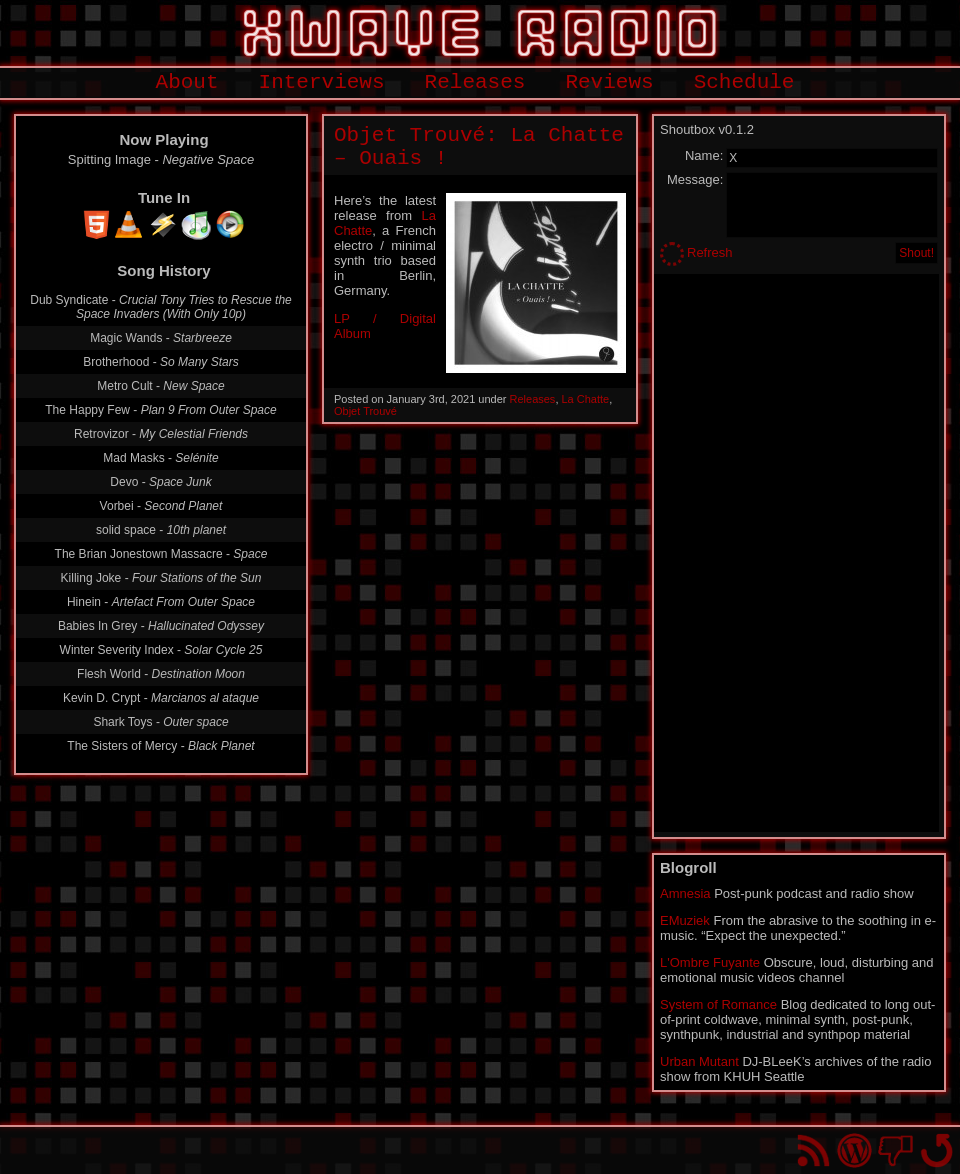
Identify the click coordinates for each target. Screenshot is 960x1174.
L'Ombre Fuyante (710, 962)
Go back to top (936, 1150)
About (187, 82)
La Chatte (586, 399)
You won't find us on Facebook (895, 1150)
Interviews (322, 82)
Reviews (609, 82)
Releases (475, 82)
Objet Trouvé (365, 411)
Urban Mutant (699, 1061)
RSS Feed (813, 1150)
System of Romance (718, 1004)
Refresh (710, 252)
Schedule (744, 82)
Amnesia (685, 893)
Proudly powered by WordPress (854, 1150)
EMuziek (685, 920)
